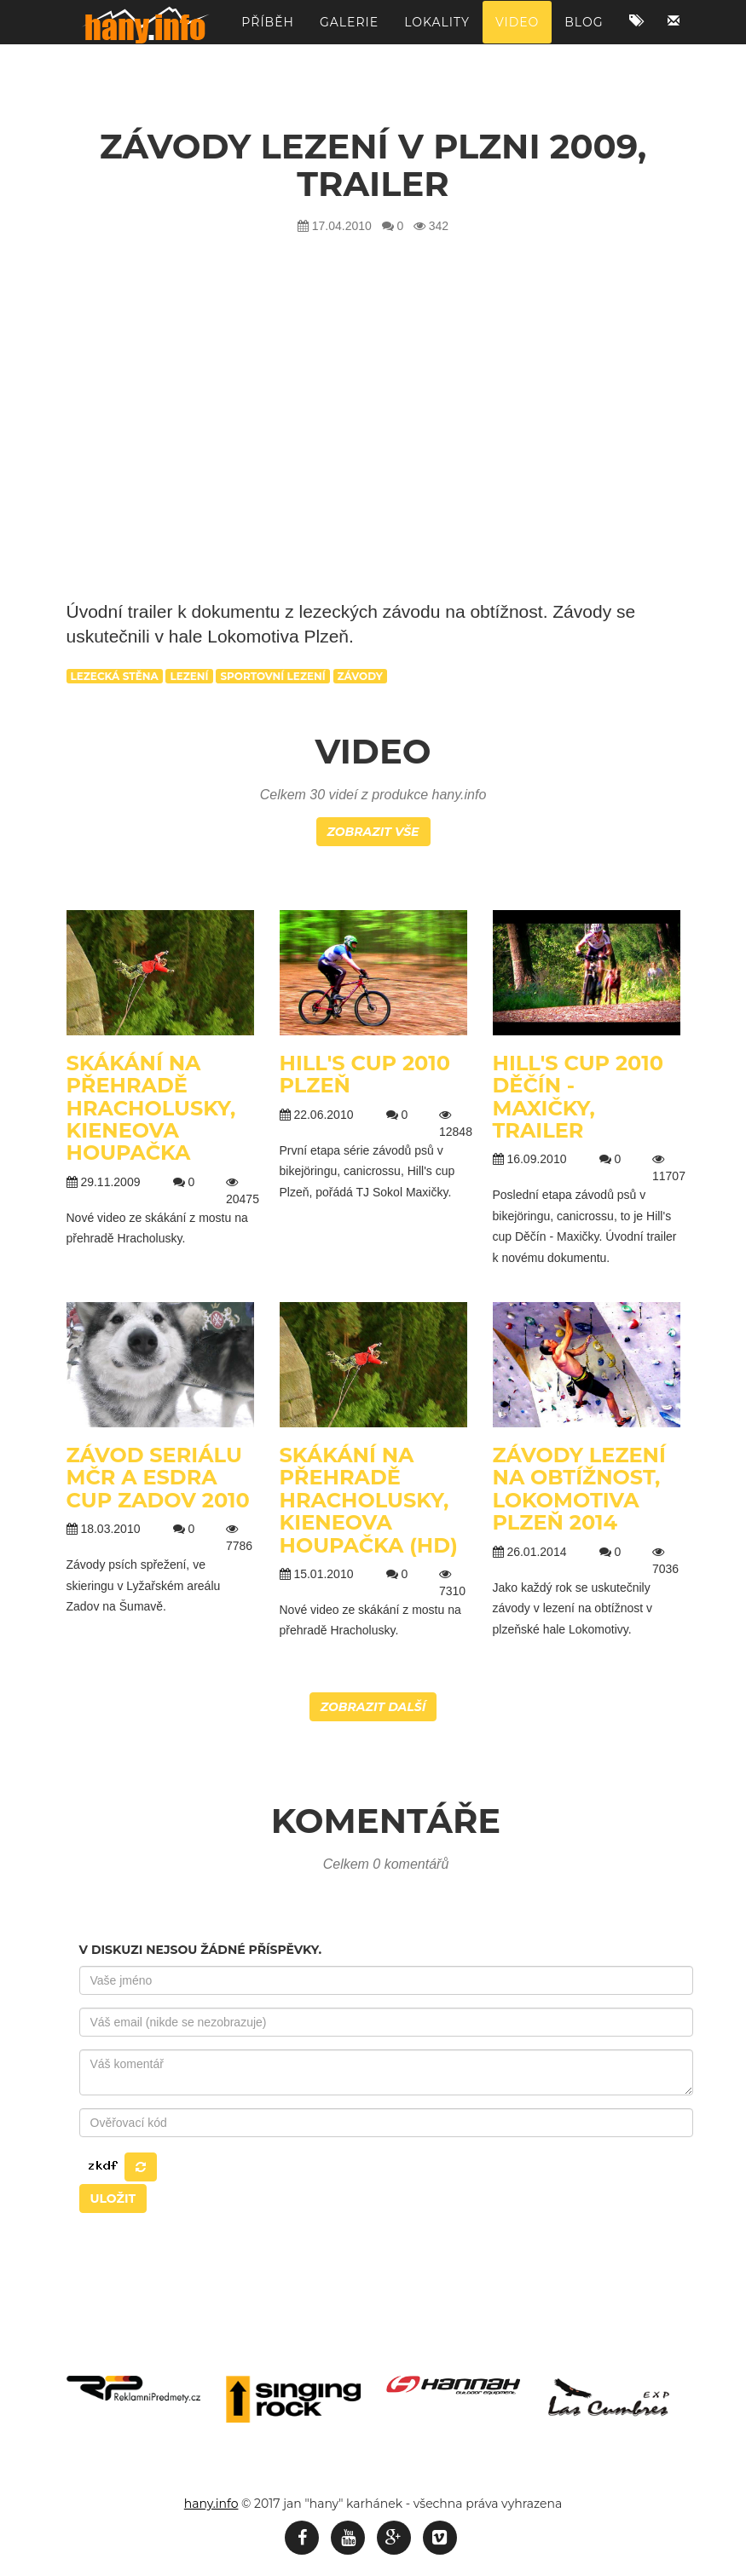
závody (360, 676)
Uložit (113, 2198)
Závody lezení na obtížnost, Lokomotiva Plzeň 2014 (579, 1489)
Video (517, 29)
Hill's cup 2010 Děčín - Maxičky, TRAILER (578, 1097)
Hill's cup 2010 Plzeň (365, 1074)
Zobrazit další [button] (373, 1706)
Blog (583, 29)
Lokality (437, 29)
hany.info (211, 2503)
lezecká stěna (115, 676)
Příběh (267, 29)
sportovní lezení (272, 676)
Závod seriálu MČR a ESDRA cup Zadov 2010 (158, 1478)
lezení (189, 676)
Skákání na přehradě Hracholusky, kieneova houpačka (151, 1108)
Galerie (349, 29)
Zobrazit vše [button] (373, 831)
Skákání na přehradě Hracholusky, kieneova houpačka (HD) (369, 1500)
